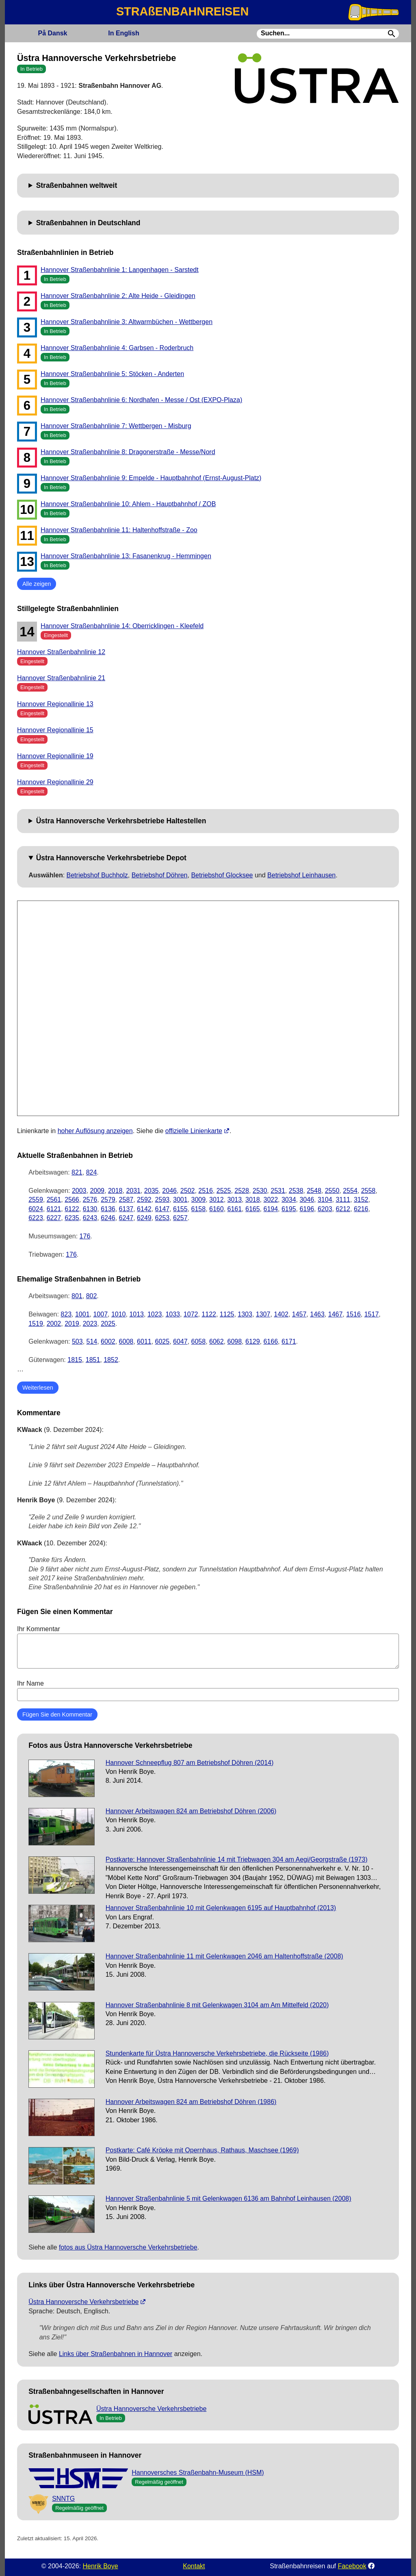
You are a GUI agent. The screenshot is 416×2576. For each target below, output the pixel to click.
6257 (180, 1217)
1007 (100, 1314)
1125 (227, 1314)
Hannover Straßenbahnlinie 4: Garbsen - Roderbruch (117, 347)
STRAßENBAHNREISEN (182, 11)
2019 (72, 1323)
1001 (82, 1314)
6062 (216, 1341)
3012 (216, 1199)
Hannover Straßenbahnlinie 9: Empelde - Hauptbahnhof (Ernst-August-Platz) (151, 477)
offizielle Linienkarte (193, 1130)
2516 (205, 1190)
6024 (35, 1208)
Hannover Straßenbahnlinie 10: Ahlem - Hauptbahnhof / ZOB (128, 503)
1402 (281, 1314)
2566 (72, 1199)
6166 (270, 1341)
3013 (235, 1199)
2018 (115, 1190)
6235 (72, 1217)
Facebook (352, 2566)
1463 (317, 1314)
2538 (296, 1190)
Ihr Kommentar (208, 1647)
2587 (126, 1199)
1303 (245, 1314)
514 (92, 1341)
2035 (151, 1190)
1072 (191, 1314)
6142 (144, 1208)
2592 (144, 1199)
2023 (90, 1323)
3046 (306, 1199)
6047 (180, 1341)
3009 (198, 1199)
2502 (187, 1190)
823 (66, 1314)
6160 (216, 1208)
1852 (111, 1359)
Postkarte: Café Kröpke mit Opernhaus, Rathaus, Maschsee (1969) (202, 2150)
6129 (252, 1341)
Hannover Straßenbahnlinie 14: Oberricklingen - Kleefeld (122, 625)
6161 (235, 1208)
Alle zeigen (36, 584)
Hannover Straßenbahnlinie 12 (61, 651)
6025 (162, 1341)
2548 (314, 1190)
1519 (35, 1323)
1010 (118, 1314)
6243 (90, 1217)
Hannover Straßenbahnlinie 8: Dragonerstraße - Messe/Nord (128, 451)
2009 (97, 1190)
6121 (54, 1208)
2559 (35, 1199)
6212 (343, 1208)
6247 (126, 1217)
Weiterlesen (37, 1387)
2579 (108, 1199)
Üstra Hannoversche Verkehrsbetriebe (83, 2301)
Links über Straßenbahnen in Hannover (115, 2353)
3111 (343, 1199)
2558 (368, 1190)
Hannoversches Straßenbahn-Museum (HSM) (198, 2472)
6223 (35, 1217)
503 (77, 1341)
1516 (353, 1314)
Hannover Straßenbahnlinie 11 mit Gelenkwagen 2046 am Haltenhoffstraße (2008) (224, 1956)
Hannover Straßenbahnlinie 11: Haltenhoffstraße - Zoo (119, 530)
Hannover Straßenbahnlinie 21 (61, 677)
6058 (198, 1341)
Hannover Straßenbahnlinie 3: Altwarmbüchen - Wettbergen (126, 321)
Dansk (52, 33)
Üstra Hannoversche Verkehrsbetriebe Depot (111, 858)
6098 (235, 1341)
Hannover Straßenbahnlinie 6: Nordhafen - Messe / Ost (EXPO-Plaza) (141, 399)
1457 (299, 1314)
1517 (371, 1314)
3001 (180, 1199)
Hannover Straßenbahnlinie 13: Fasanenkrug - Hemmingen (126, 556)
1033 (172, 1314)
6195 (289, 1208)
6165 (252, 1208)
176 (85, 1236)
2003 (79, 1190)
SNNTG (63, 2498)
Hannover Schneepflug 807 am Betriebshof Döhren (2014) (190, 1762)
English (123, 33)
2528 (241, 1190)
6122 (72, 1208)
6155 (180, 1208)
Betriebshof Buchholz (97, 875)
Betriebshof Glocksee (222, 875)
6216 (361, 1208)
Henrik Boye (100, 2566)
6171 (289, 1341)
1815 (74, 1359)
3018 (252, 1199)
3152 (361, 1199)
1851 (93, 1359)
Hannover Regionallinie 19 (55, 756)
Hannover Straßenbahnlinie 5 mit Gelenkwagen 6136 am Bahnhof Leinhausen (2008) (228, 2198)
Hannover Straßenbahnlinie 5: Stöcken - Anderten (112, 373)
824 (91, 1172)
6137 (126, 1208)
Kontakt (194, 2566)
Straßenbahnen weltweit (76, 185)
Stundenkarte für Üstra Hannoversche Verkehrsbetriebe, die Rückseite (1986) (217, 2053)
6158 (198, 1208)
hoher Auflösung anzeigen (95, 1130)
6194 (270, 1208)
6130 (90, 1208)
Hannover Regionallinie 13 (55, 704)
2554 (350, 1190)
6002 (108, 1341)
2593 (162, 1199)
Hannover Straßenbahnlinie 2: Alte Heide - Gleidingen (118, 295)
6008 (126, 1341)
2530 (260, 1190)
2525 (224, 1190)
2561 (54, 1199)
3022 (270, 1199)
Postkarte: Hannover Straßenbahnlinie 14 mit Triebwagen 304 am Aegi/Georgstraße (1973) (237, 1859)
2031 (133, 1190)
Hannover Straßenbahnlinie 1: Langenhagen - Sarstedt (120, 269)
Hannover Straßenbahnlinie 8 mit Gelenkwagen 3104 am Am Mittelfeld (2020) (217, 2005)
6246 (108, 1217)
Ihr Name (208, 1690)
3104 (325, 1199)
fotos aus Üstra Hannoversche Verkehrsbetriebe (128, 2247)
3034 (289, 1199)
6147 (162, 1208)
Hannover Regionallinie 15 (55, 730)
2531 (278, 1190)
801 (77, 1295)
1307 (263, 1314)
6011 (144, 1341)
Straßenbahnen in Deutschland (88, 223)
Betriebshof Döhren (160, 875)
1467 (335, 1314)
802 (91, 1295)
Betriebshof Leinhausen (301, 875)
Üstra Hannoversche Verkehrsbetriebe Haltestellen (121, 821)
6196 (306, 1208)
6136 (108, 1208)
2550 (332, 1190)
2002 (54, 1323)
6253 (162, 1217)
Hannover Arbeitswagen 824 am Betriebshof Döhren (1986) (191, 2101)
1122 (209, 1314)
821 (77, 1172)
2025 (108, 1323)
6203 (325, 1208)
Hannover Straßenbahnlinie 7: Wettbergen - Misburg (116, 425)
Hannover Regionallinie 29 (55, 782)
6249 (144, 1217)
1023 (154, 1314)
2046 (169, 1190)
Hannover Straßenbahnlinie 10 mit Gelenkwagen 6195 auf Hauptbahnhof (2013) (221, 1907)
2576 (90, 1199)
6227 (54, 1217)
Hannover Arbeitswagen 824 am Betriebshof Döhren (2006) (191, 1811)
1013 (136, 1314)
